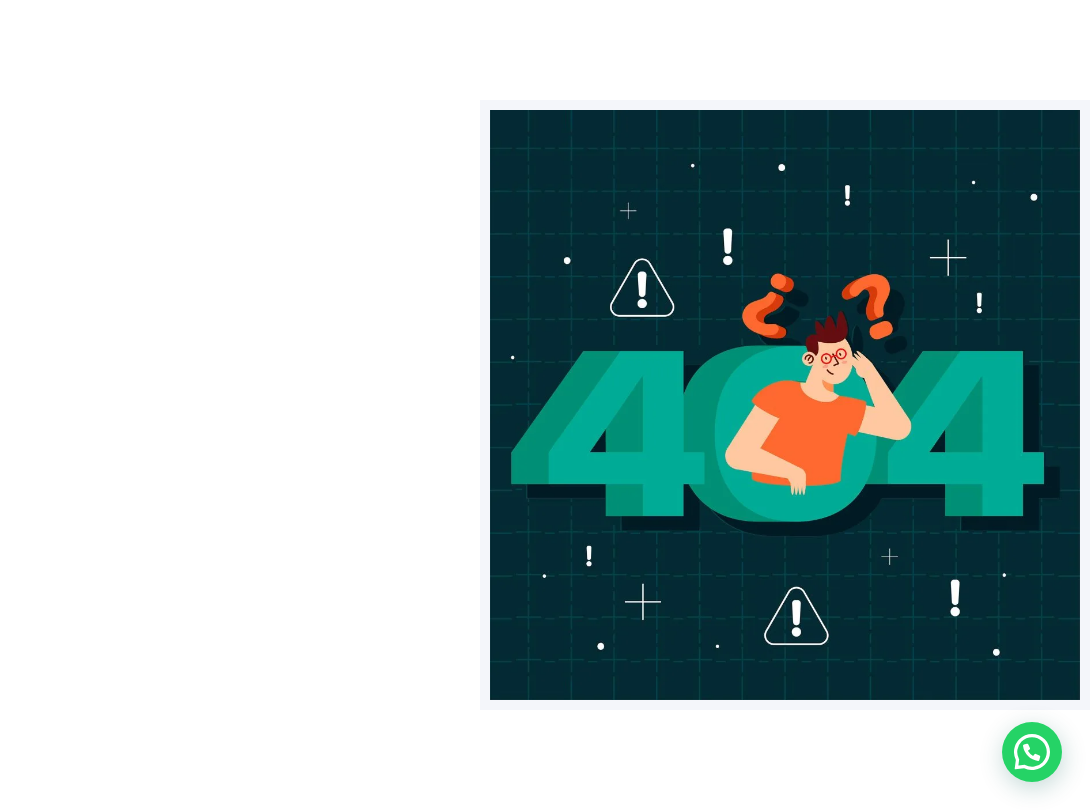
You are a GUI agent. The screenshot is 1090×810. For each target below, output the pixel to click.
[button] (1032, 752)
